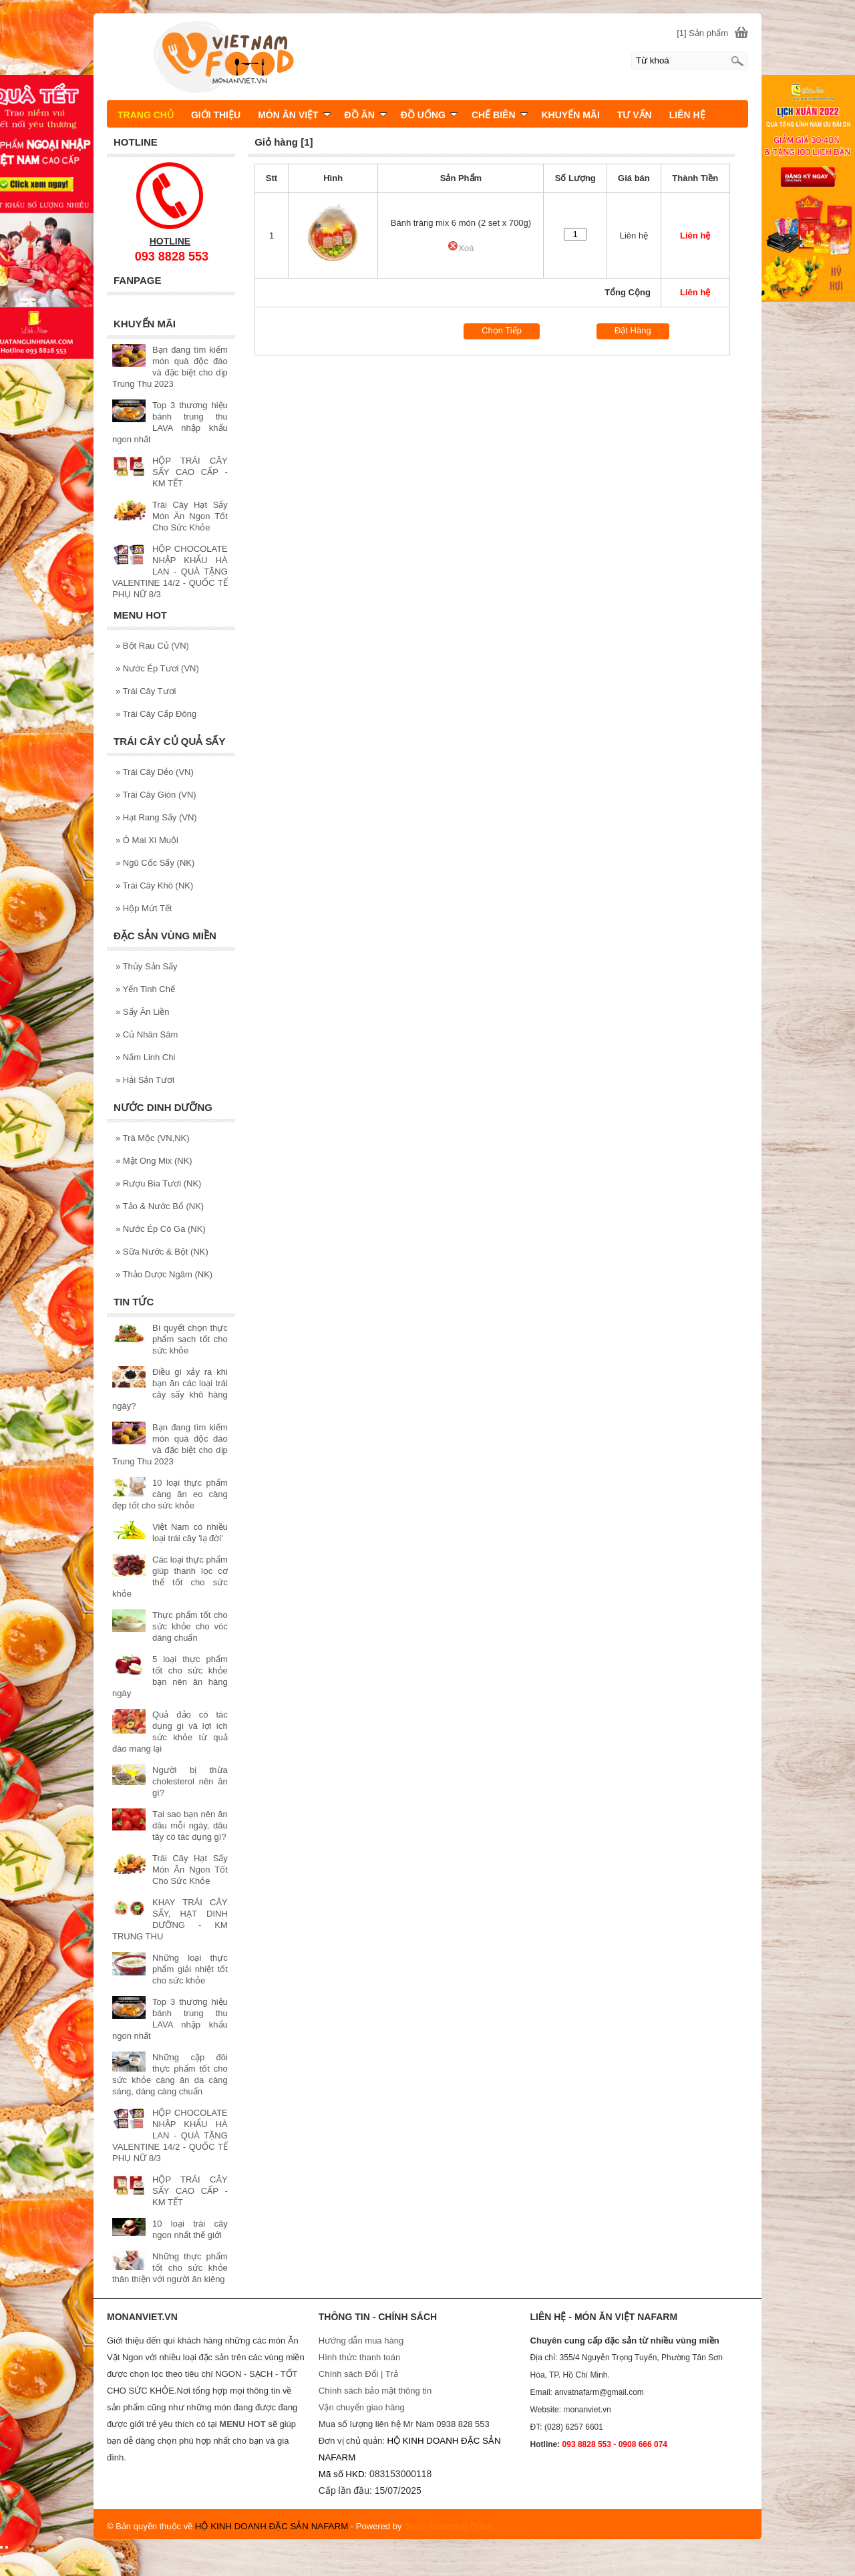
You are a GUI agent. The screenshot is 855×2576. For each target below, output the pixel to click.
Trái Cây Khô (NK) (154, 885)
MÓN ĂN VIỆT (294, 115)
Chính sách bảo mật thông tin (375, 2391)
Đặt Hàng (633, 330)
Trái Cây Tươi (146, 691)
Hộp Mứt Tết (144, 908)
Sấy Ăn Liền (143, 1012)
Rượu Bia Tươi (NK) (158, 1183)
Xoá (461, 248)
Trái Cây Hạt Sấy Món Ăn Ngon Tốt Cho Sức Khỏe (190, 516)
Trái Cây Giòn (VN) (156, 795)
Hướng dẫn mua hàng (361, 2341)
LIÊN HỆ (687, 115)
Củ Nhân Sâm (147, 1034)
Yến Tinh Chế (145, 989)
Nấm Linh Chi (145, 1057)
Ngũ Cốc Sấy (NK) (155, 863)
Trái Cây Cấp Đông (156, 714)
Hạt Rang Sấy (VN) (156, 817)
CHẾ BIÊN (500, 115)
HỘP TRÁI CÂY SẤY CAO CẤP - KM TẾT (190, 472)
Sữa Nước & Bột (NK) (162, 1252)
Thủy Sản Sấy (147, 966)
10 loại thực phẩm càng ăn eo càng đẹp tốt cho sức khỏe (170, 1494)
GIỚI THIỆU (215, 115)
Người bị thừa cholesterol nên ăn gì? (190, 1781)
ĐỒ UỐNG (429, 115)
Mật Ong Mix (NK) (154, 1161)
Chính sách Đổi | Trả (359, 2374)
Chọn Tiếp (502, 330)
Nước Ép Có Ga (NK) (161, 1229)
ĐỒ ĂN (366, 115)
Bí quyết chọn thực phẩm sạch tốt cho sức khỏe (190, 1339)
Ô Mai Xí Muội (147, 840)
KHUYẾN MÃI (571, 115)
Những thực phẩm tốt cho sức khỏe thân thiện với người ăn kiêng (170, 2267)
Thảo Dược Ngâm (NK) (164, 1274)
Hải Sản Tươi (145, 1080)
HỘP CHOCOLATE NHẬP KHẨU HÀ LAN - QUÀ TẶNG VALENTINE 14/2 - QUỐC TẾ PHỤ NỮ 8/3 (170, 571)
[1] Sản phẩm (702, 33)
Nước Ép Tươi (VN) (157, 668)
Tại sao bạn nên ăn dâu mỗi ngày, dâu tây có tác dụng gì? (190, 1825)
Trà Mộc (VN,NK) (153, 1138)
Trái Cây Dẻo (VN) (155, 772)
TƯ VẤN (634, 115)
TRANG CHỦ (146, 115)
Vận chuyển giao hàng (362, 2407)
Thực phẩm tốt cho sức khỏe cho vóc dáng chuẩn (190, 1626)
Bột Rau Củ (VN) (152, 646)
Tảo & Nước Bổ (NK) (160, 1206)
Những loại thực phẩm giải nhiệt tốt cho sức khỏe (190, 1969)
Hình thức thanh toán (359, 2357)
